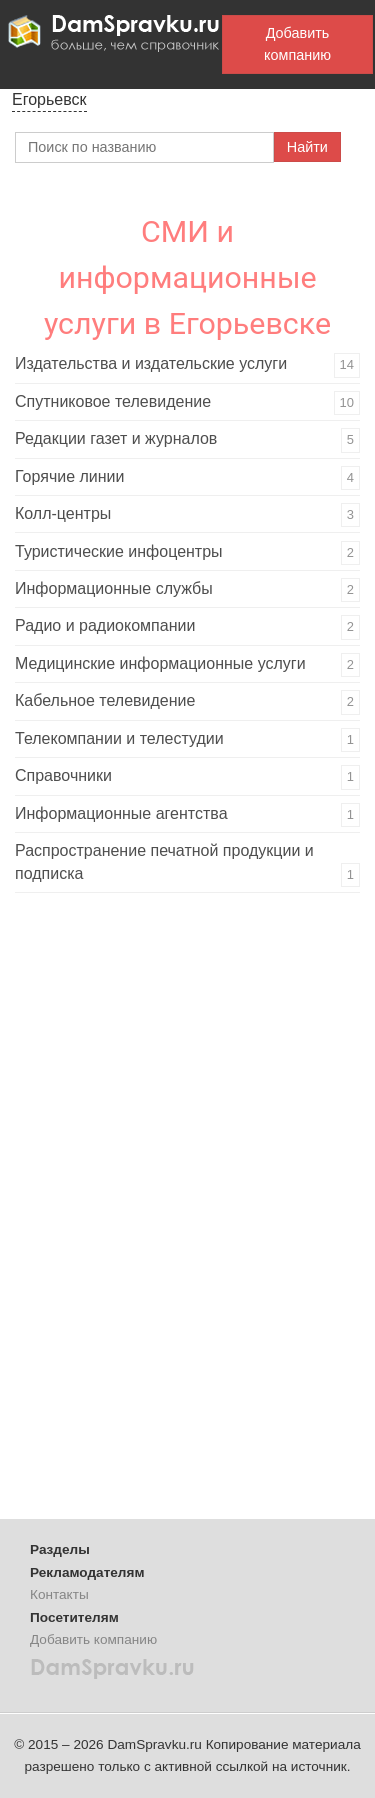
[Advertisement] (165, 1213)
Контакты (59, 1594)
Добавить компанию (297, 44)
